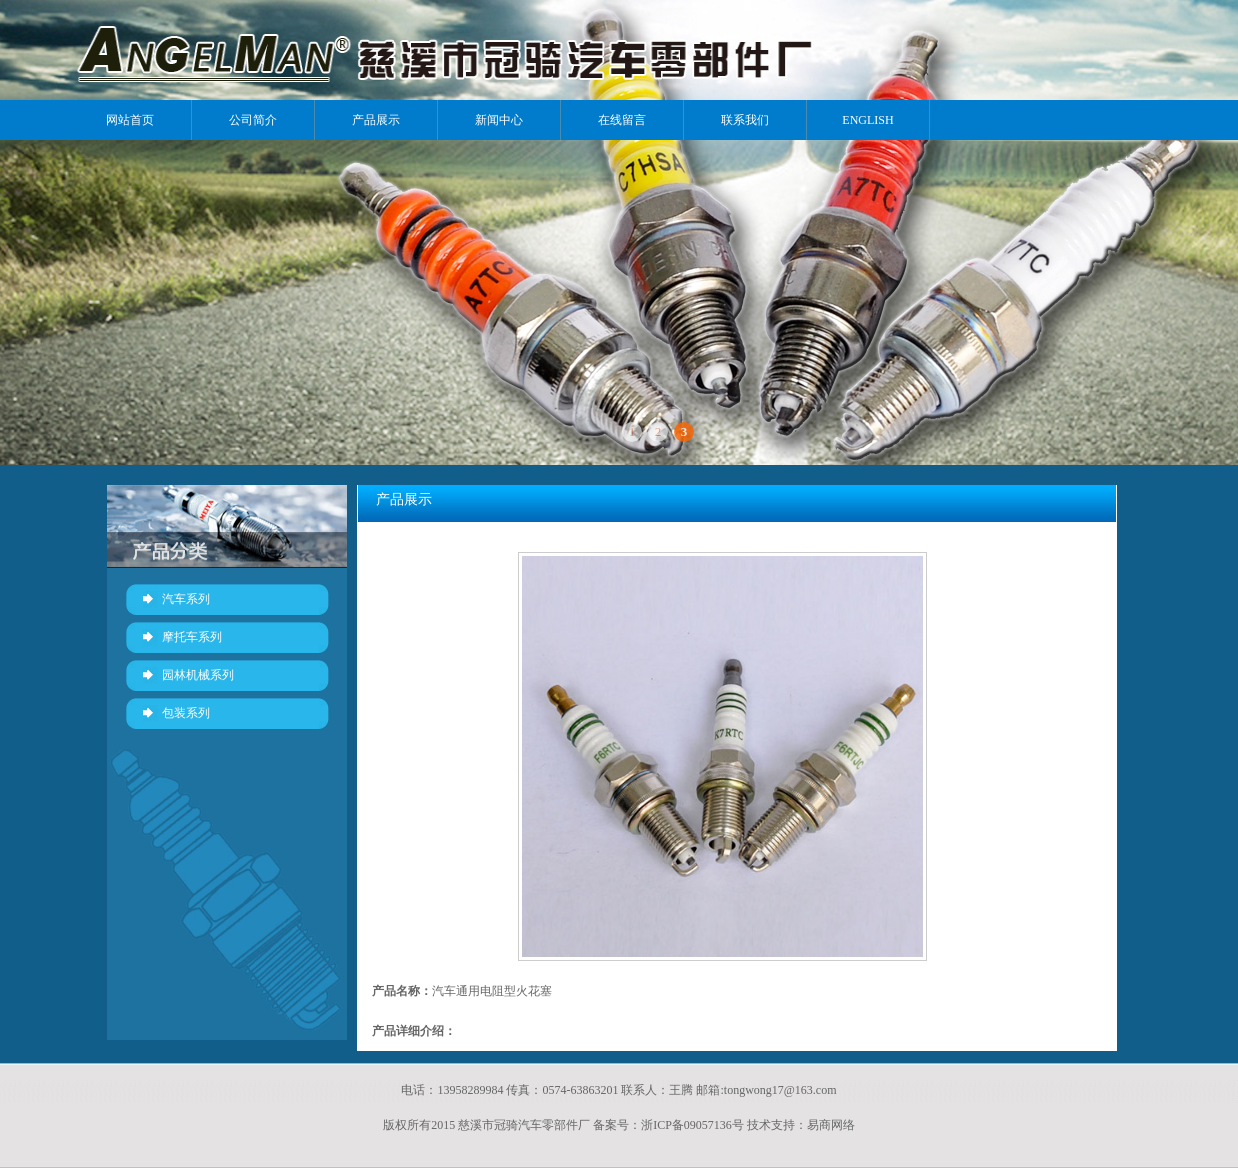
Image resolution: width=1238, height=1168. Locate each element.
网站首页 (130, 120)
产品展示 (376, 120)
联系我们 (745, 120)
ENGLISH (867, 120)
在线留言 (622, 120)
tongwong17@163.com (780, 1090)
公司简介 (253, 120)
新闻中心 (499, 120)
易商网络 (831, 1125)
